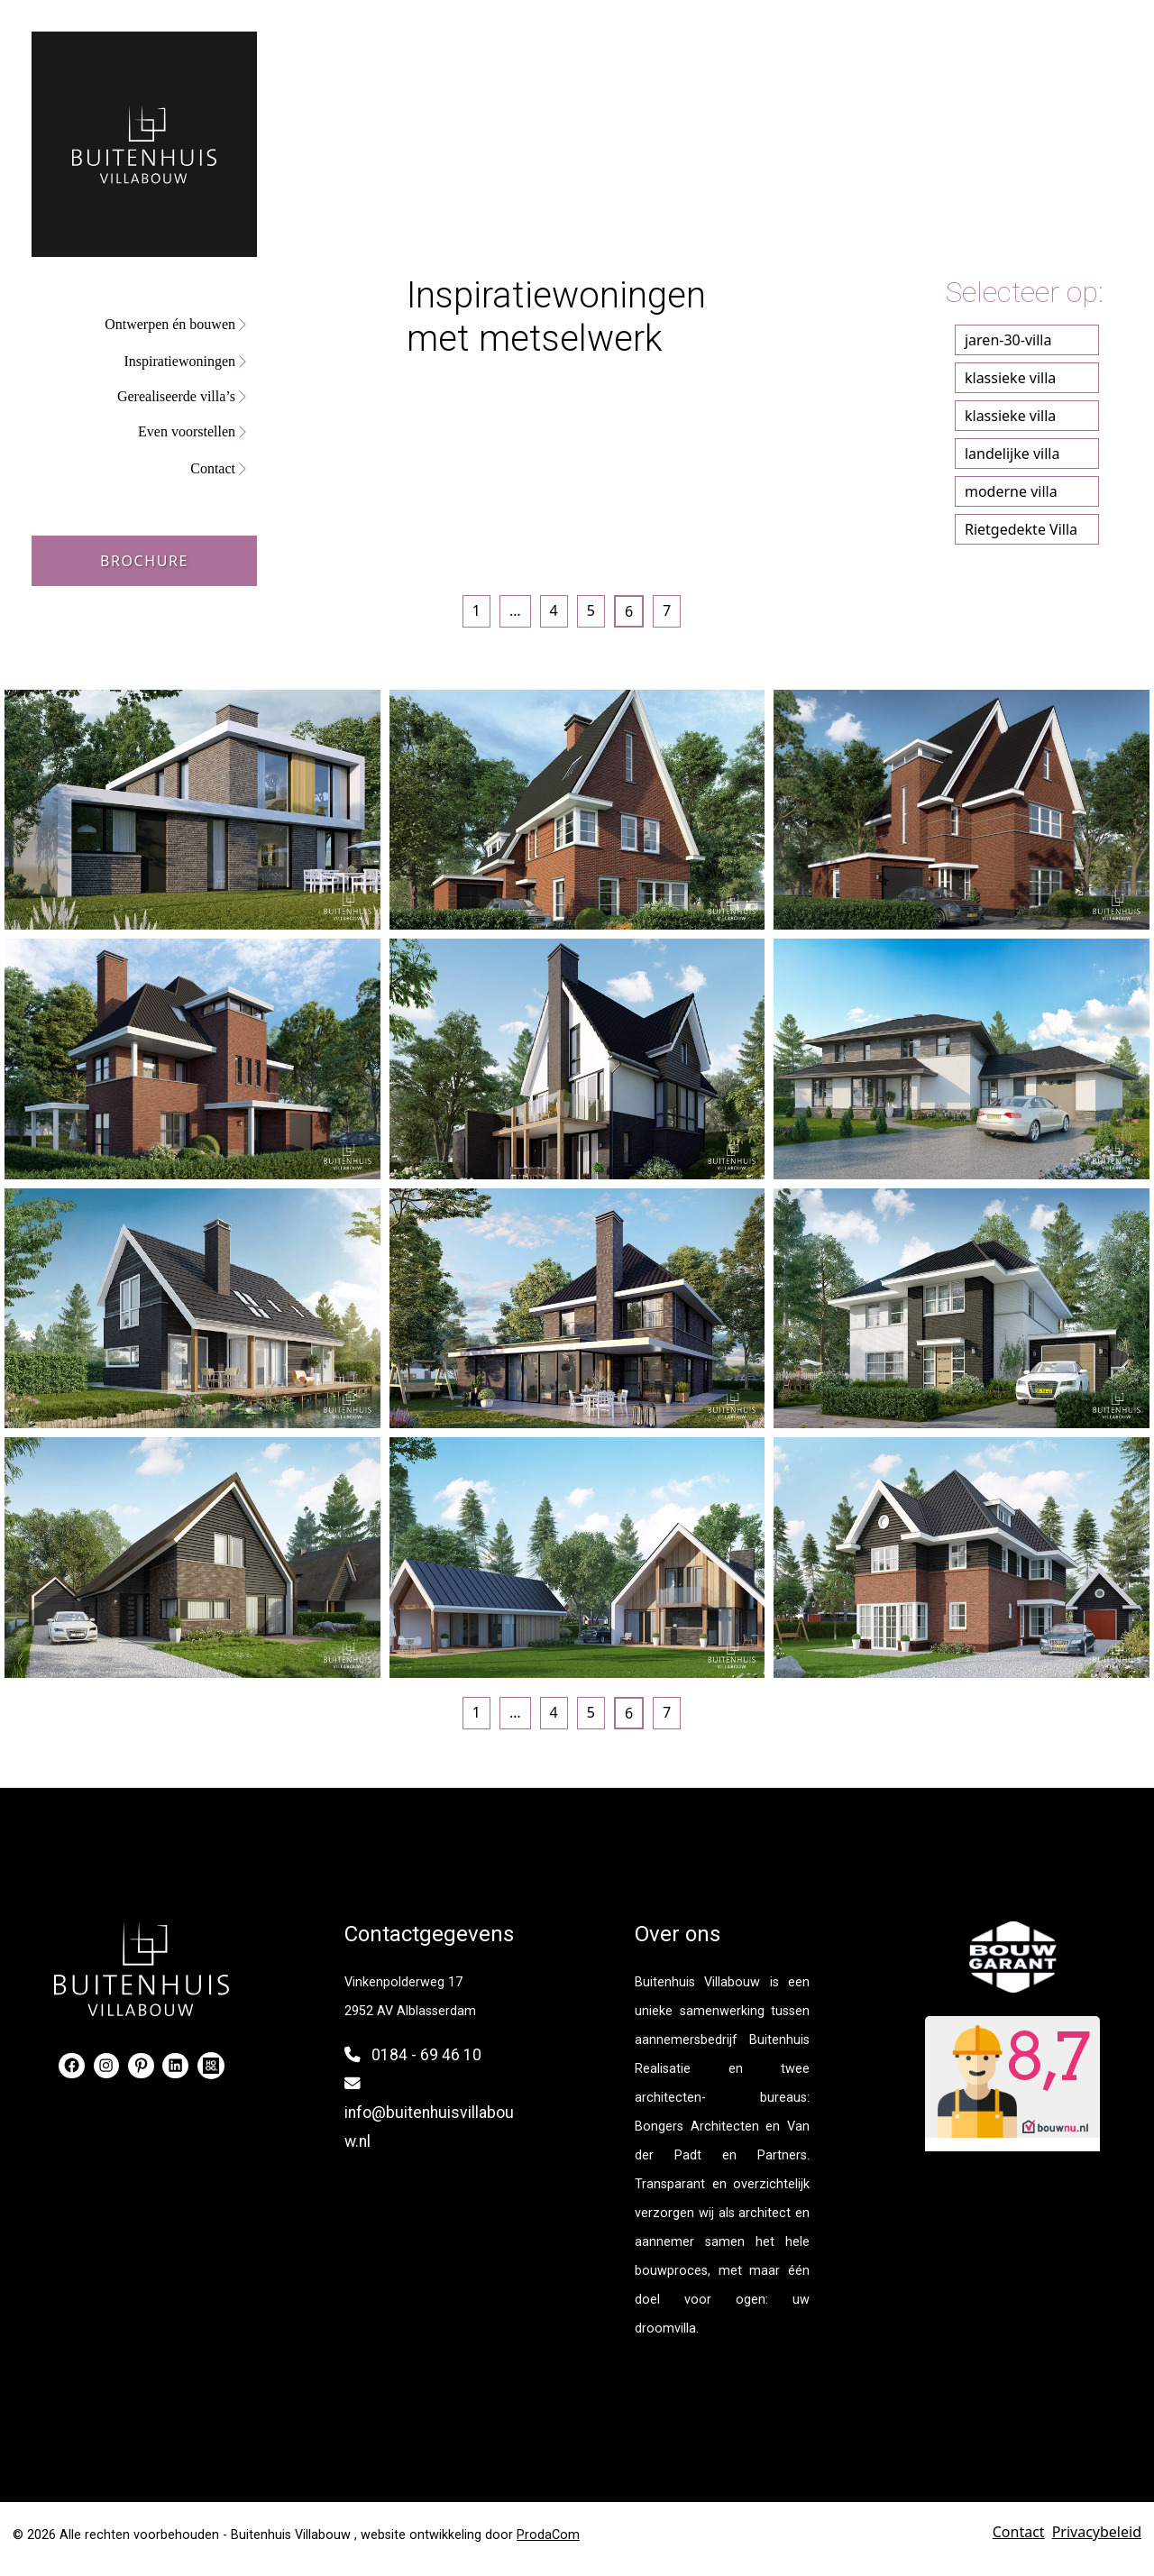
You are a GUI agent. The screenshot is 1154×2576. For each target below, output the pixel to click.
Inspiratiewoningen (179, 361)
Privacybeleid (1096, 2532)
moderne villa (1011, 491)
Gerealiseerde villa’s (176, 396)
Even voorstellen (186, 431)
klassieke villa (1010, 378)
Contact (212, 468)
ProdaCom (548, 2535)
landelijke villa (1012, 453)
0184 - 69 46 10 (426, 2055)
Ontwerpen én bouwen (170, 324)
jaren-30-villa (1008, 340)
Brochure (144, 561)
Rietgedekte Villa (1021, 529)
